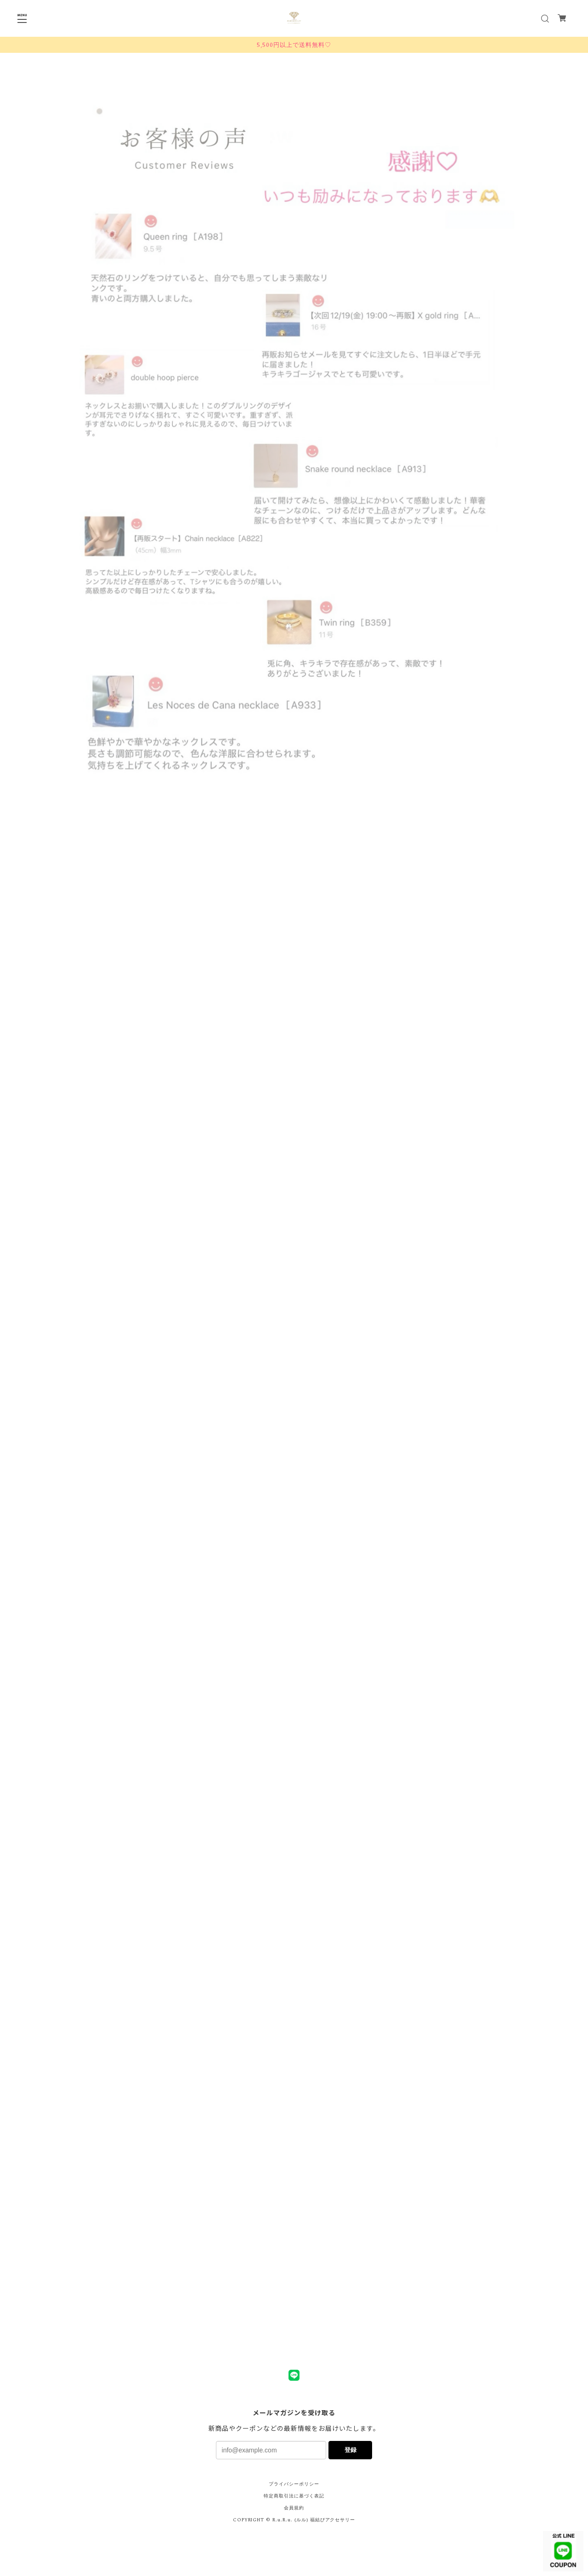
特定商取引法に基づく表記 (294, 2496)
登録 (350, 2449)
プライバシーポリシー (294, 2484)
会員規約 (294, 2508)
